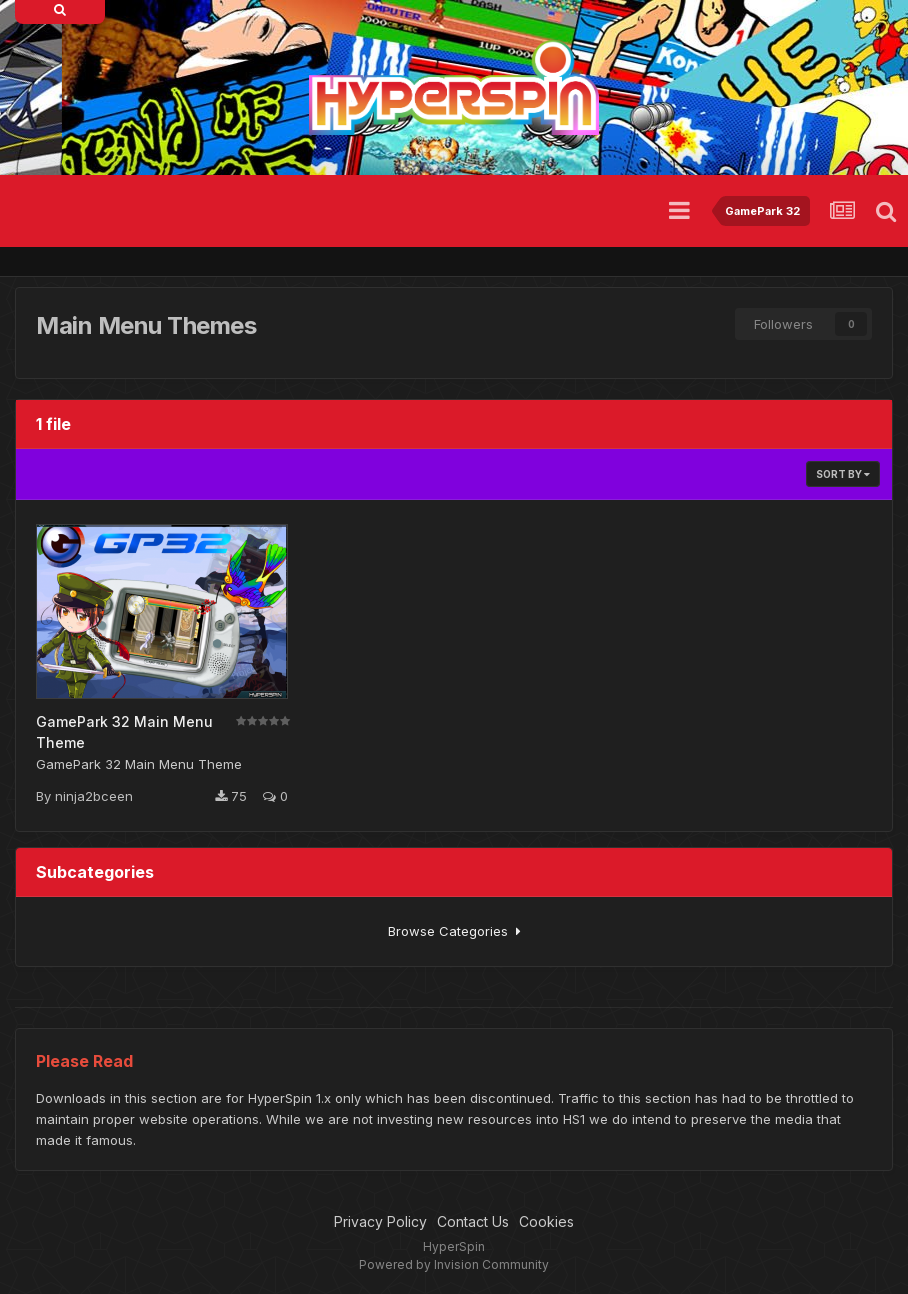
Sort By (843, 474)
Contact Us (473, 1221)
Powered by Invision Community (454, 1264)
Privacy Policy (380, 1221)
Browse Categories (454, 931)
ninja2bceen (94, 796)
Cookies (546, 1221)
